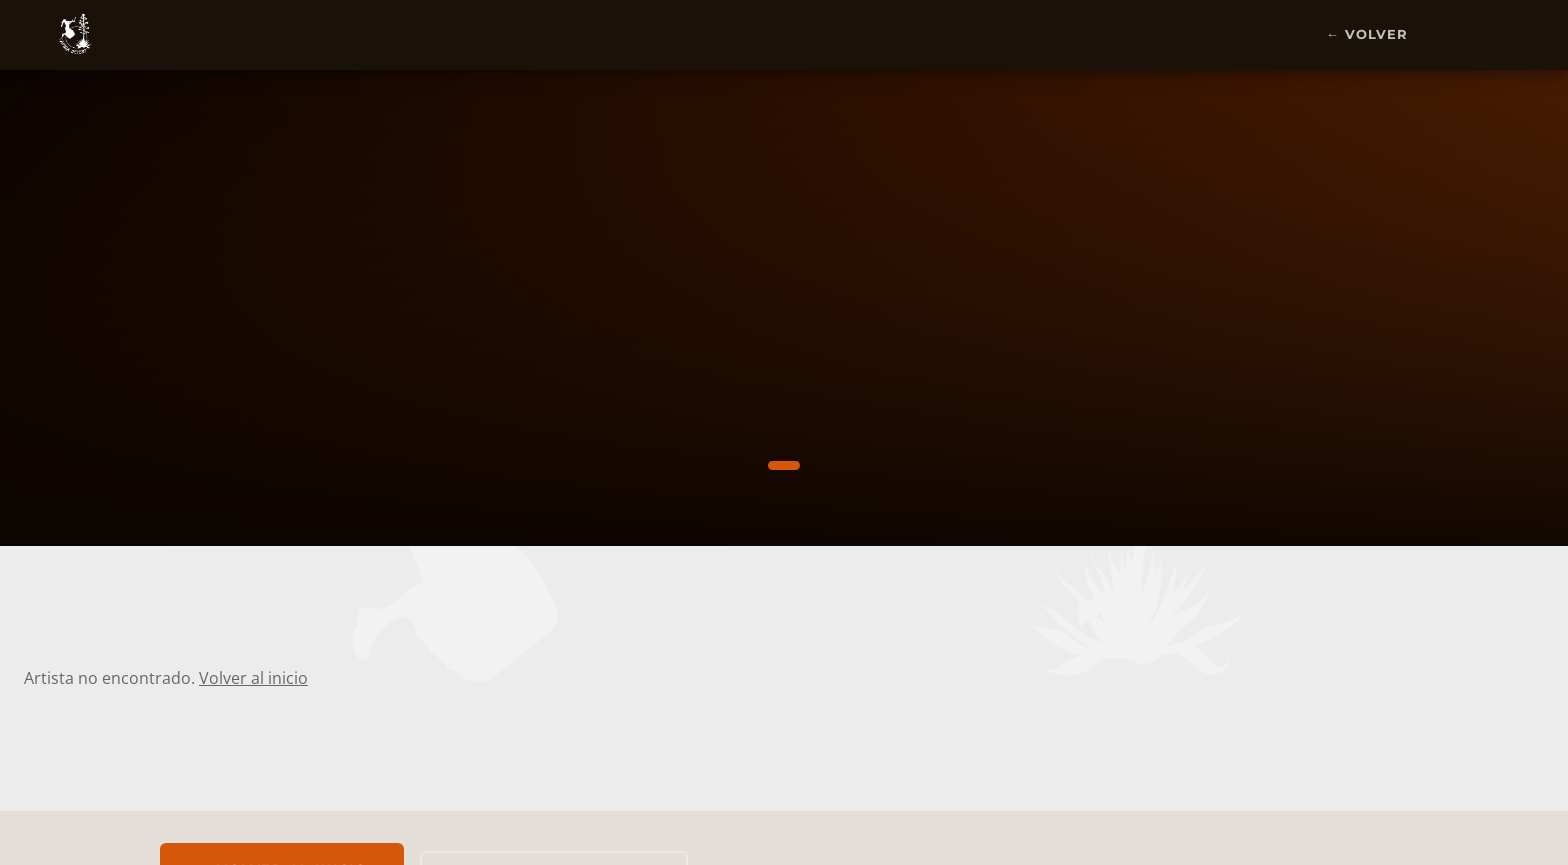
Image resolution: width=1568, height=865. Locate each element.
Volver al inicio (253, 678)
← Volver (1367, 34)
